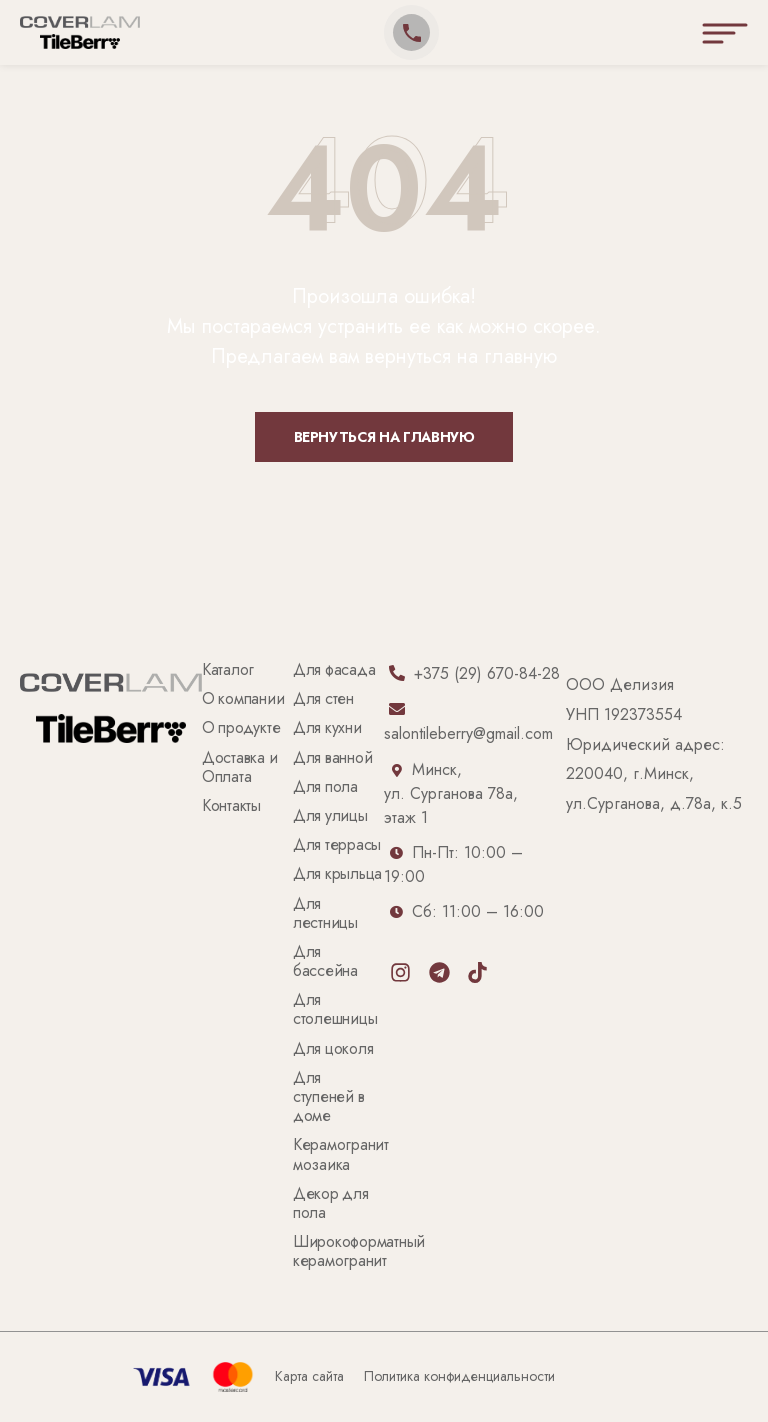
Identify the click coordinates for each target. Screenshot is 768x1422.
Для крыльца (337, 874)
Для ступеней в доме (330, 1097)
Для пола (325, 787)
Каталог (228, 670)
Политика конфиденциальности (459, 1376)
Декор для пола (332, 1204)
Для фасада (334, 670)
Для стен (323, 699)
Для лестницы (325, 914)
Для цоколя (333, 1049)
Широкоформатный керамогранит (361, 1252)
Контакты (231, 806)
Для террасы (337, 845)
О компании (243, 699)
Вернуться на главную (384, 437)
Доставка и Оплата (241, 768)
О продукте (241, 728)
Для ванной (332, 758)
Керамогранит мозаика (343, 1155)
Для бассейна (325, 962)
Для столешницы (335, 1010)
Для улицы (330, 816)
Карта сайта (309, 1376)
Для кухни (327, 728)
